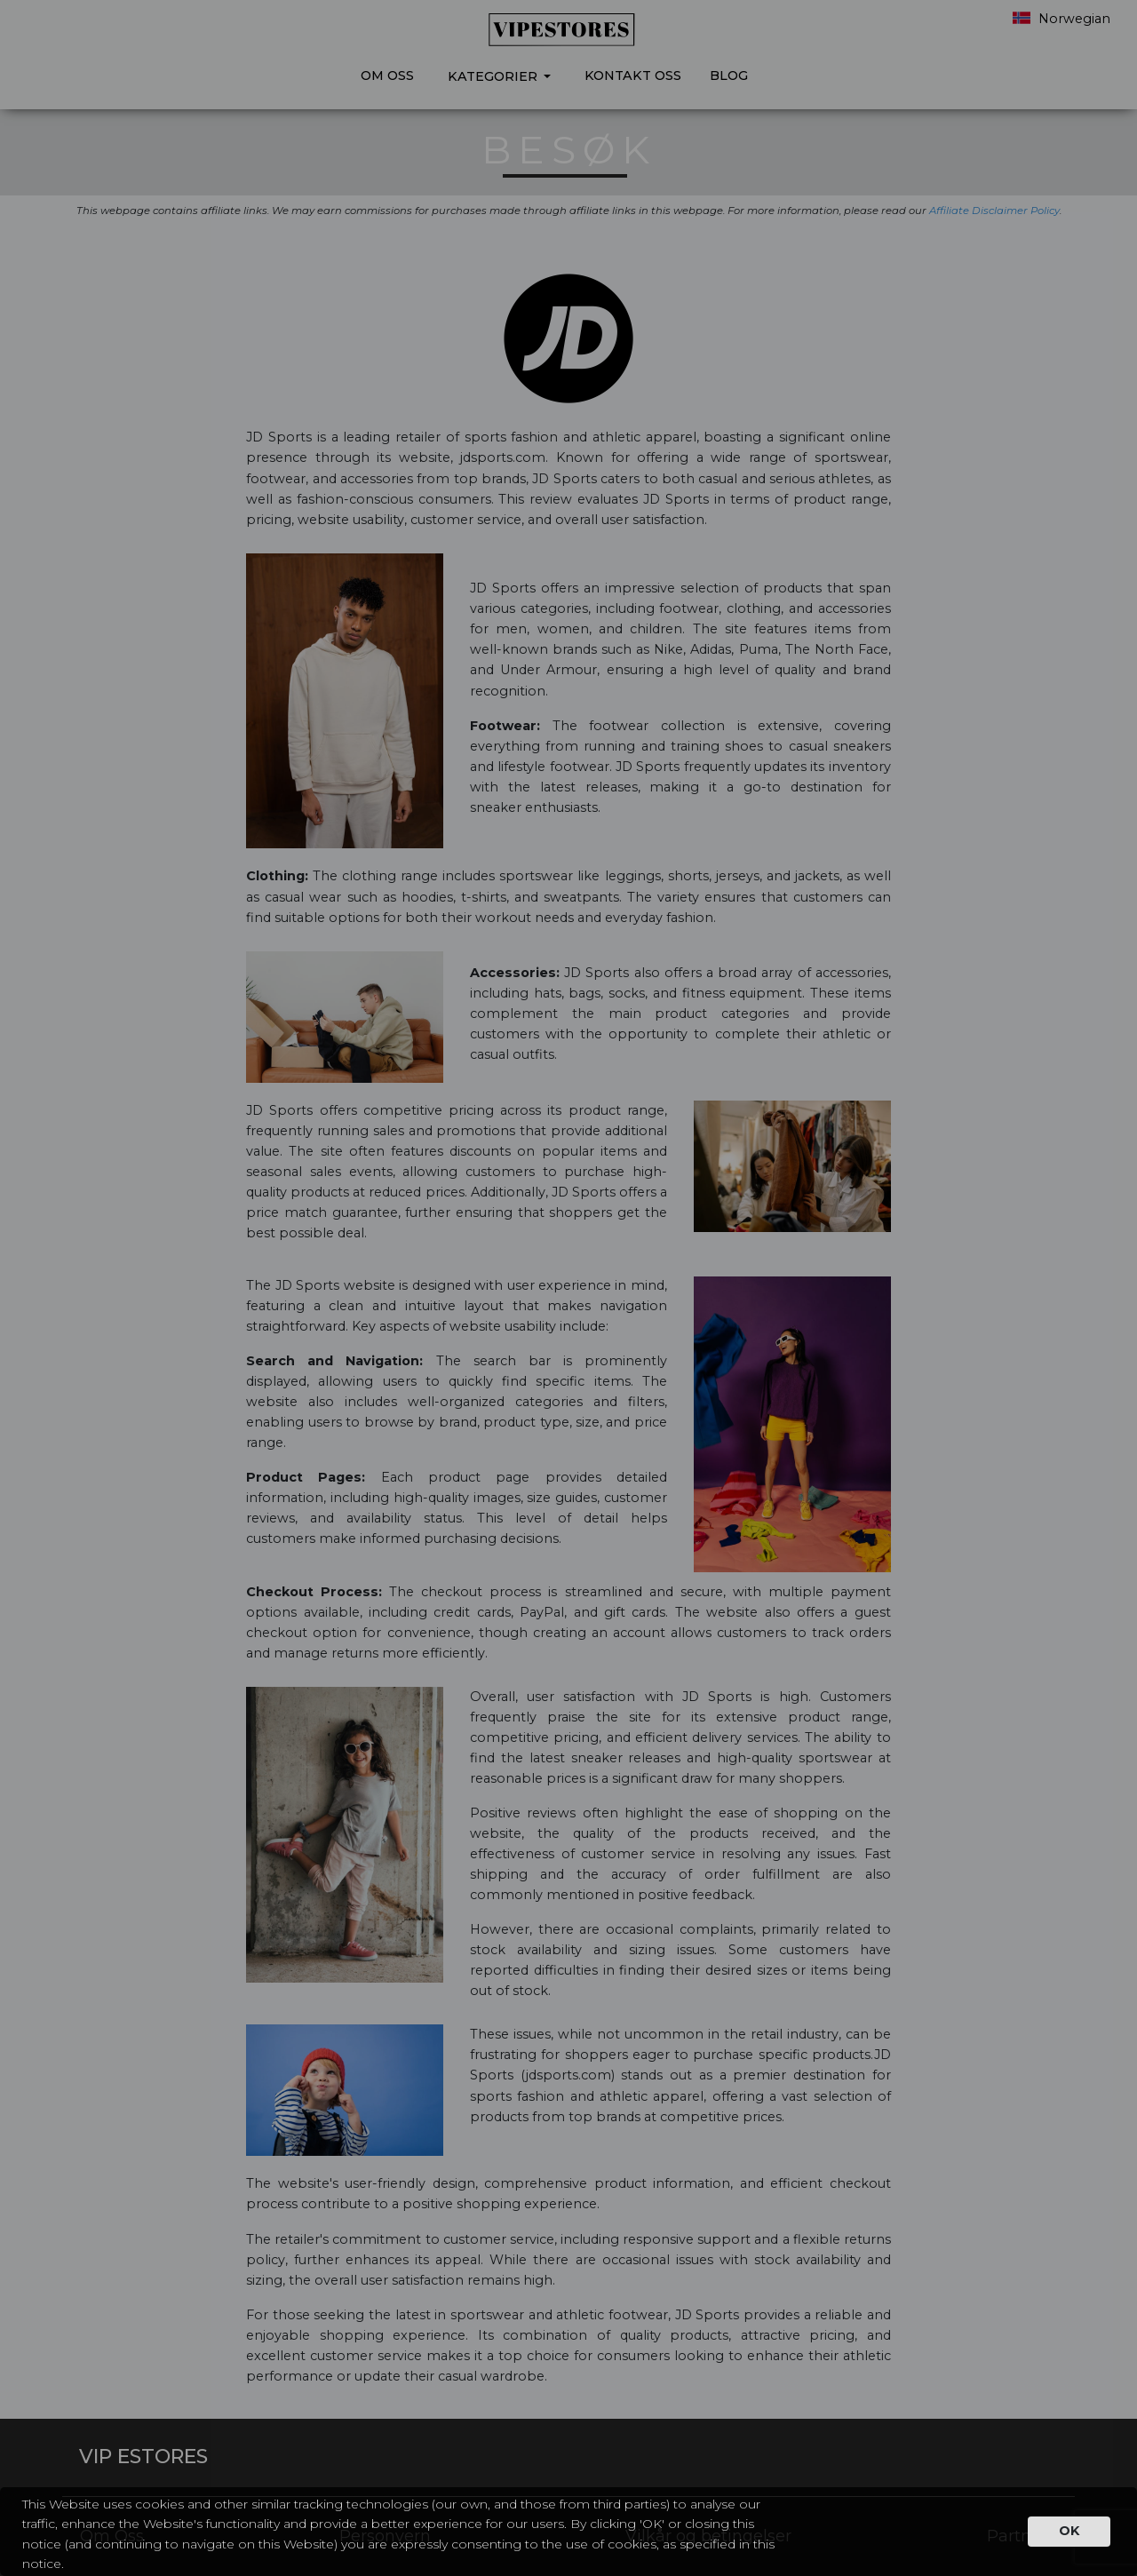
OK (1069, 2531)
